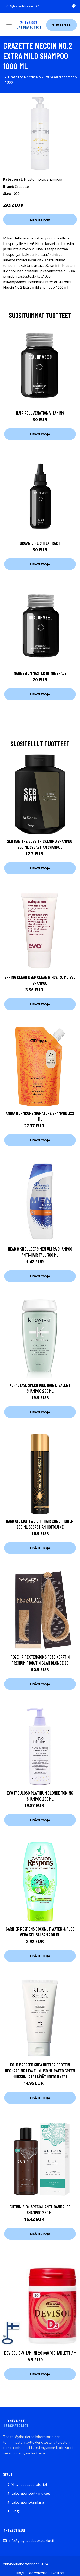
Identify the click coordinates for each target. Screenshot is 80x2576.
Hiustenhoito (34, 179)
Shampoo (54, 179)
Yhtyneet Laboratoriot (29, 2484)
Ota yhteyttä (37, 2572)
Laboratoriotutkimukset (30, 2493)
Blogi (15, 2511)
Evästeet (57, 2572)
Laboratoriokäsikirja (27, 2502)
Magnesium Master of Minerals (40, 673)
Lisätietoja (40, 219)
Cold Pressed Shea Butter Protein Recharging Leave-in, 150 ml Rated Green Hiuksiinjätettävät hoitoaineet (40, 2070)
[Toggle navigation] (9, 24)
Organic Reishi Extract (40, 543)
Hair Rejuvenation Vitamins (40, 413)
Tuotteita (61, 25)
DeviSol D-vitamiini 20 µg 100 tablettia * (40, 2353)
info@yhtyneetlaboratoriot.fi (22, 6)
